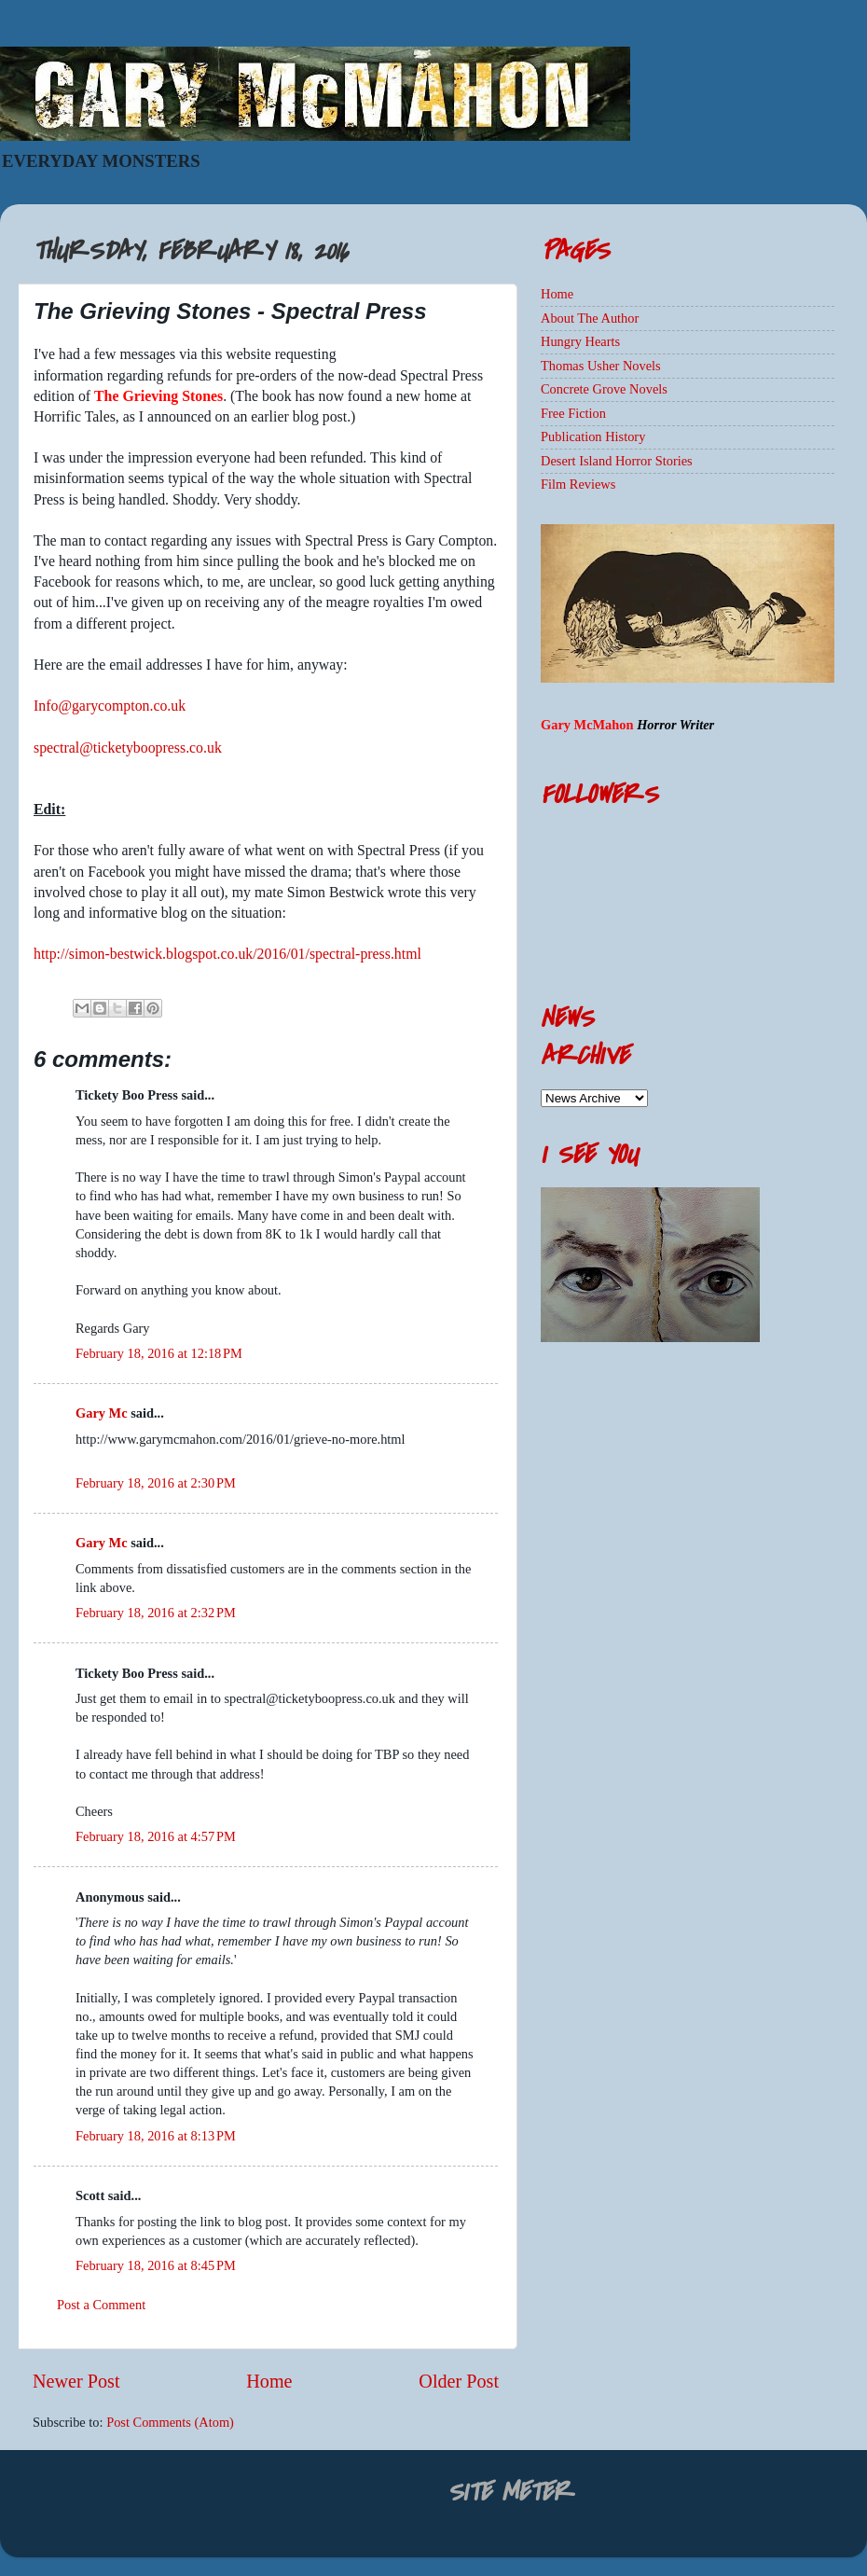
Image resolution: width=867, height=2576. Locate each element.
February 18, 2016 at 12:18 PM (159, 1353)
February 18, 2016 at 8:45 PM (156, 2265)
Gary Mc (102, 1413)
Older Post (459, 2381)
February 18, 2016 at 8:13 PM (156, 2135)
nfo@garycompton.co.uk (112, 705)
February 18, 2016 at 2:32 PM (156, 1612)
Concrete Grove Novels (604, 388)
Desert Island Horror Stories (617, 460)
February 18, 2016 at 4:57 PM (156, 1836)
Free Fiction (573, 413)
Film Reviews (578, 484)
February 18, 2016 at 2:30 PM (156, 1482)
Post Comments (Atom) (170, 2422)
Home (269, 2381)
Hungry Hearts (580, 341)
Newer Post (76, 2381)
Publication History (593, 436)
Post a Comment (101, 2304)
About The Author (590, 318)
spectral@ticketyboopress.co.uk (128, 747)
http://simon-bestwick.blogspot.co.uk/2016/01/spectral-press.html (227, 954)
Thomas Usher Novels (601, 365)
